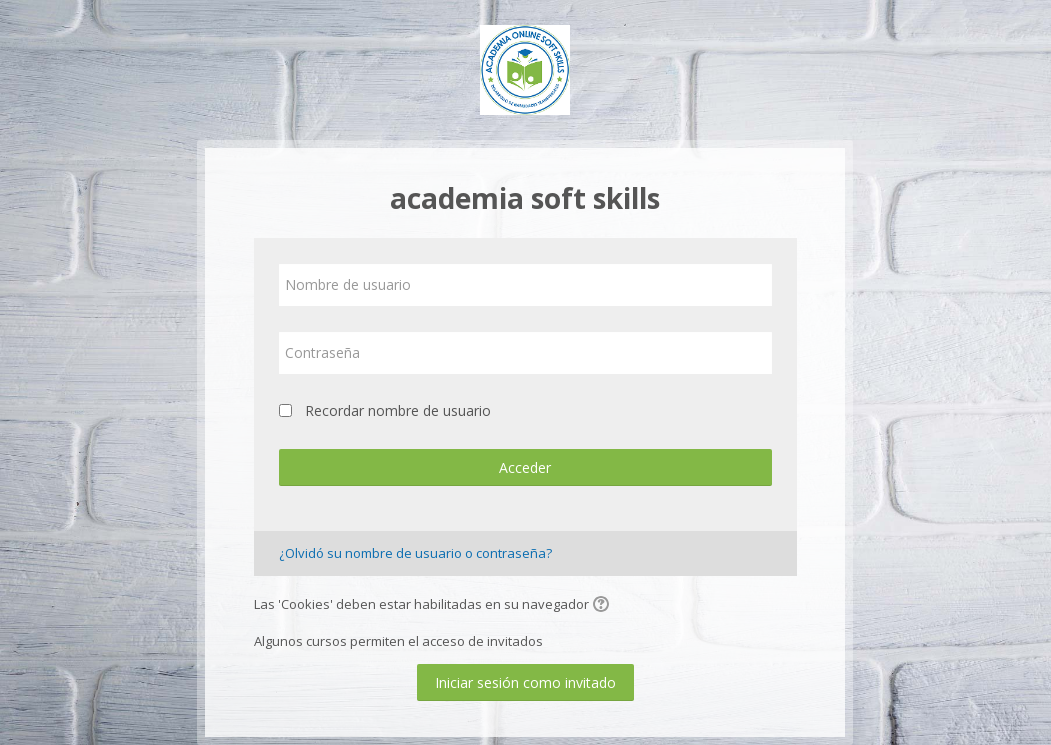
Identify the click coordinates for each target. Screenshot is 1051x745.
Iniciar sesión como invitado (525, 682)
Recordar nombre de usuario (398, 410)
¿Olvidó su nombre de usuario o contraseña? (415, 553)
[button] (604, 606)
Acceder (525, 467)
